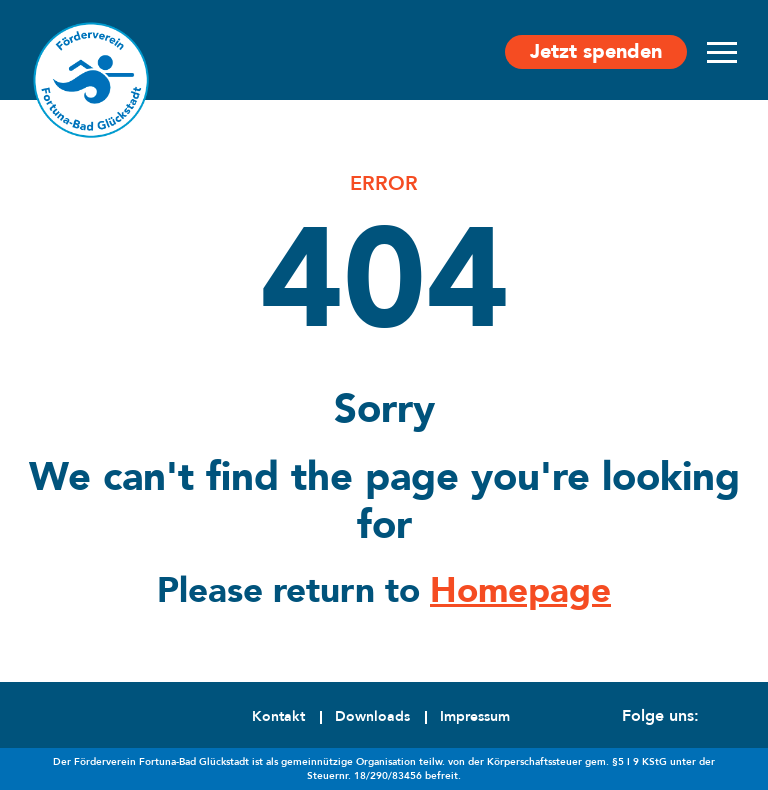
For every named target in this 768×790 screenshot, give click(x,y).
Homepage (520, 591)
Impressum (475, 716)
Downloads (372, 716)
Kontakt (278, 716)
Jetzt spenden (596, 51)
